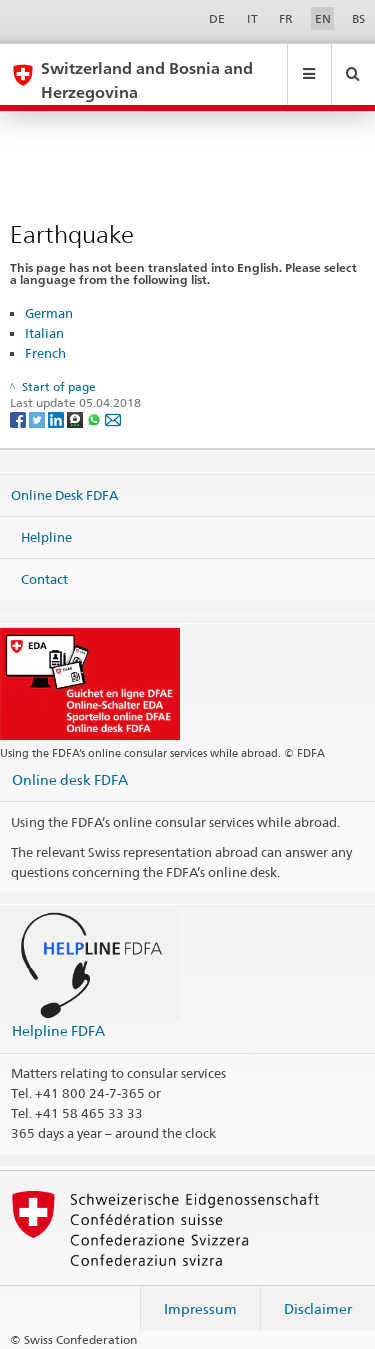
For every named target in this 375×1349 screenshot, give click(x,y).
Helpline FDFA (58, 1030)
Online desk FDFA (70, 779)
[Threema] (76, 418)
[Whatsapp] (95, 418)
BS (358, 18)
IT (252, 18)
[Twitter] (38, 418)
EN (323, 18)
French (45, 353)
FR (286, 18)
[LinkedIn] (57, 418)
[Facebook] (19, 418)
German (49, 313)
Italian (44, 333)
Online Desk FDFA (64, 495)
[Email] (113, 418)
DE (217, 18)
